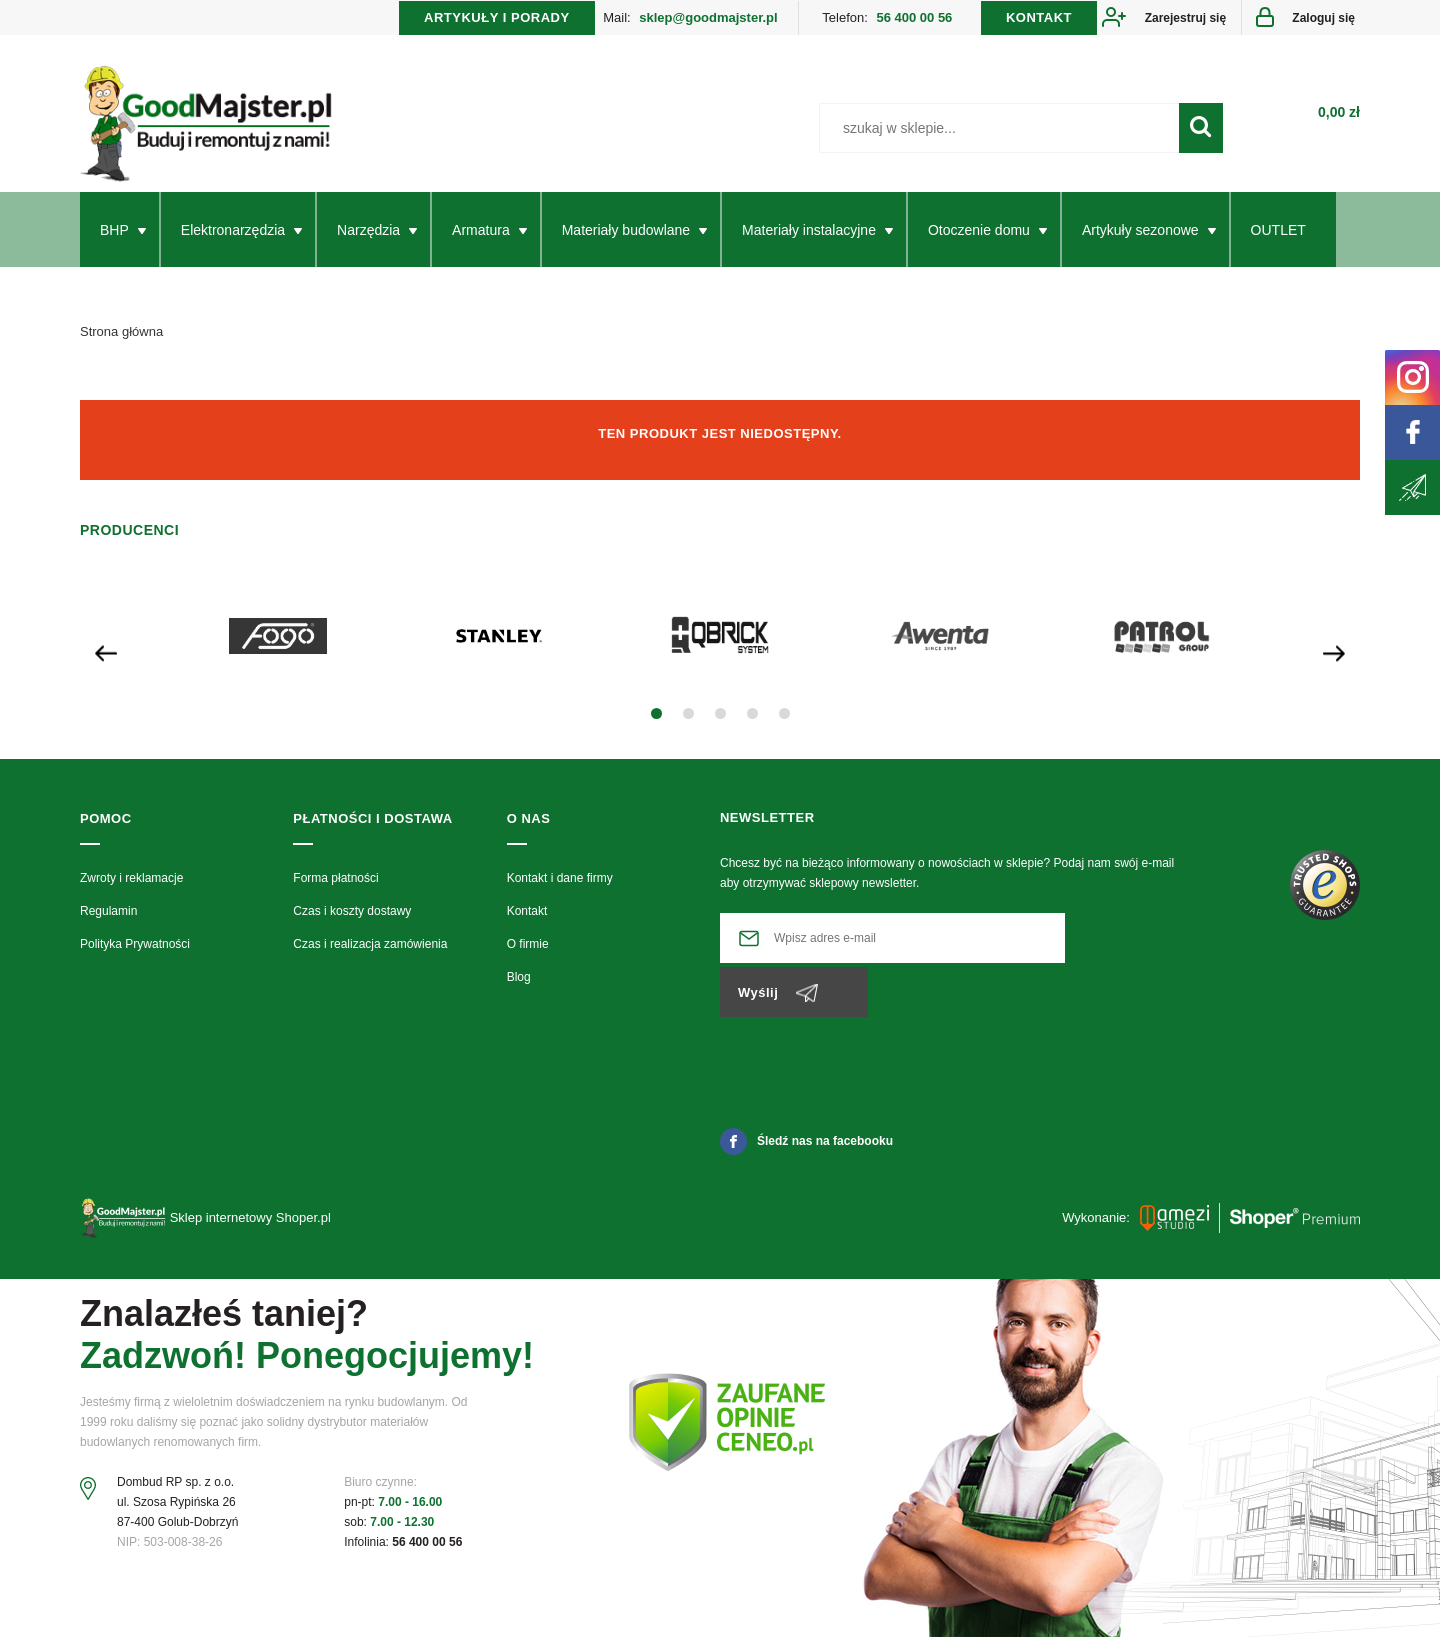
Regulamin (108, 922)
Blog (519, 989)
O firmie (528, 956)
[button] (656, 725)
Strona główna (121, 342)
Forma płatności (335, 889)
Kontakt (527, 922)
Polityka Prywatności (135, 956)
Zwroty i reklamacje (131, 889)
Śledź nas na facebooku (806, 1098)
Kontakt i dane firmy (560, 889)
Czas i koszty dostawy (352, 922)
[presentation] (106, 662)
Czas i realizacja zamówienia (370, 956)
